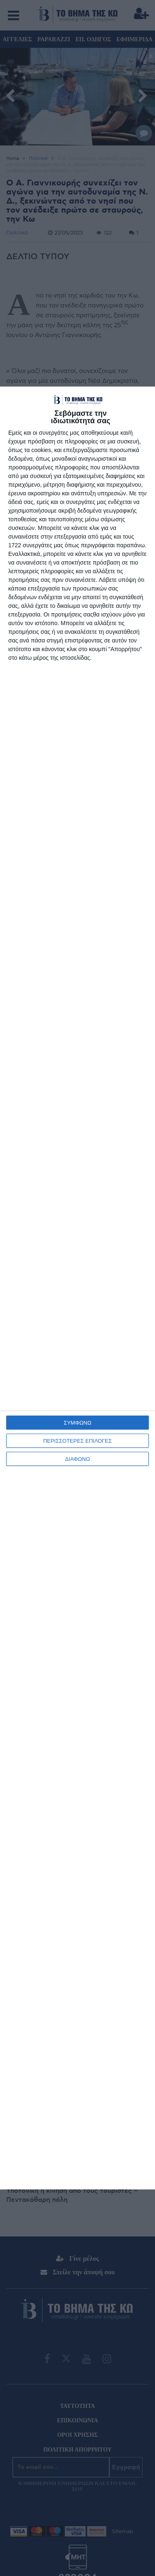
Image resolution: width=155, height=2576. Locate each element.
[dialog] (77, 1288)
